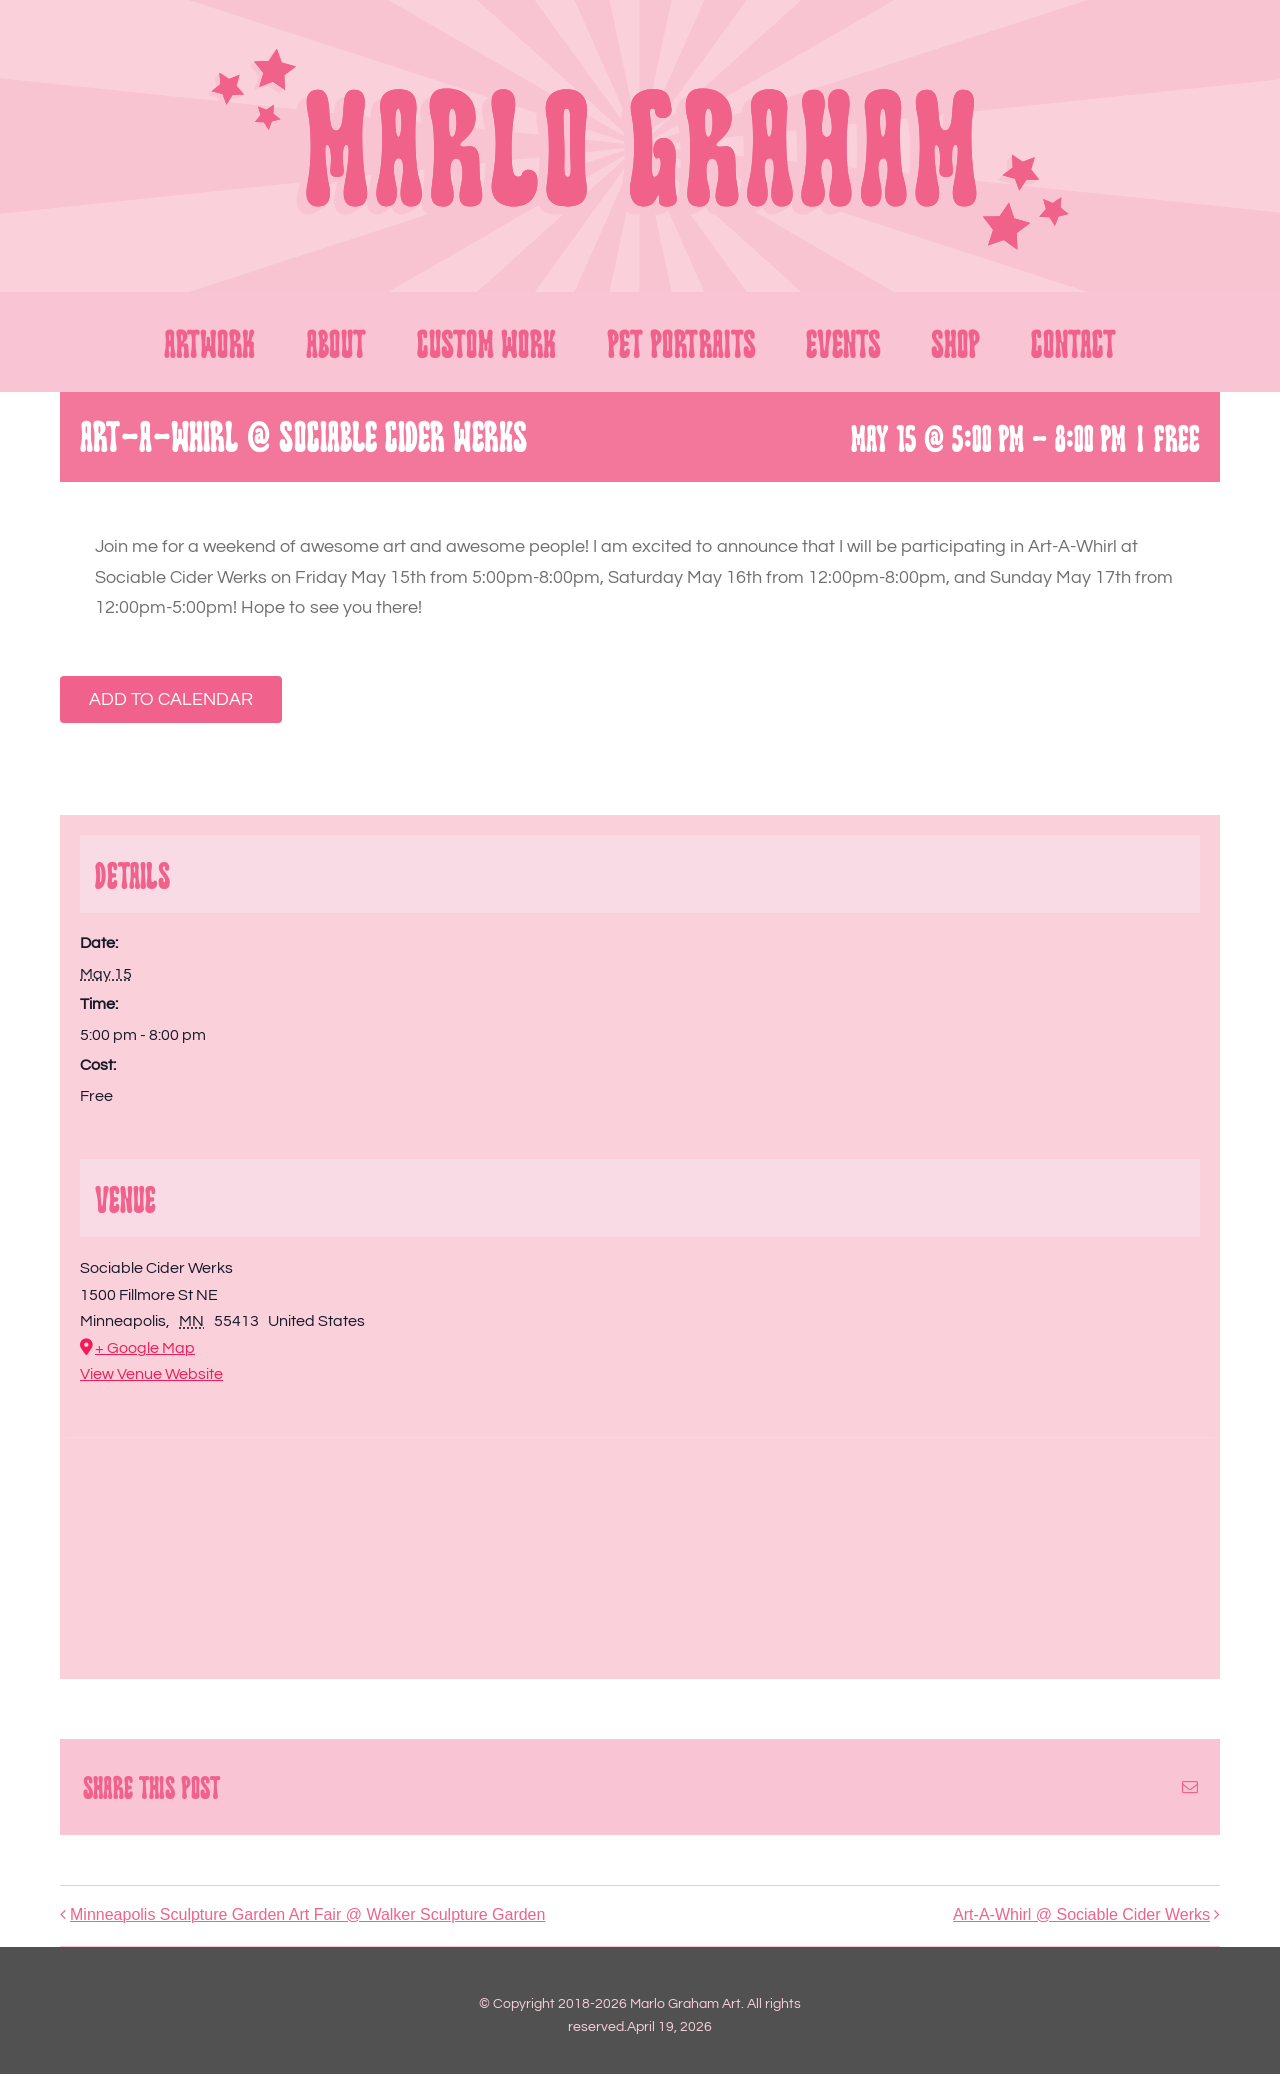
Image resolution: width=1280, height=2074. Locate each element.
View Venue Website (151, 1374)
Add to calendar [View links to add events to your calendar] (171, 699)
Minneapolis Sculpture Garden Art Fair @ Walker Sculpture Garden (307, 1914)
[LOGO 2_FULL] (640, 46)
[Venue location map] (640, 1543)
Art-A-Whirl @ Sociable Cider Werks (1081, 1914)
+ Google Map (145, 1348)
